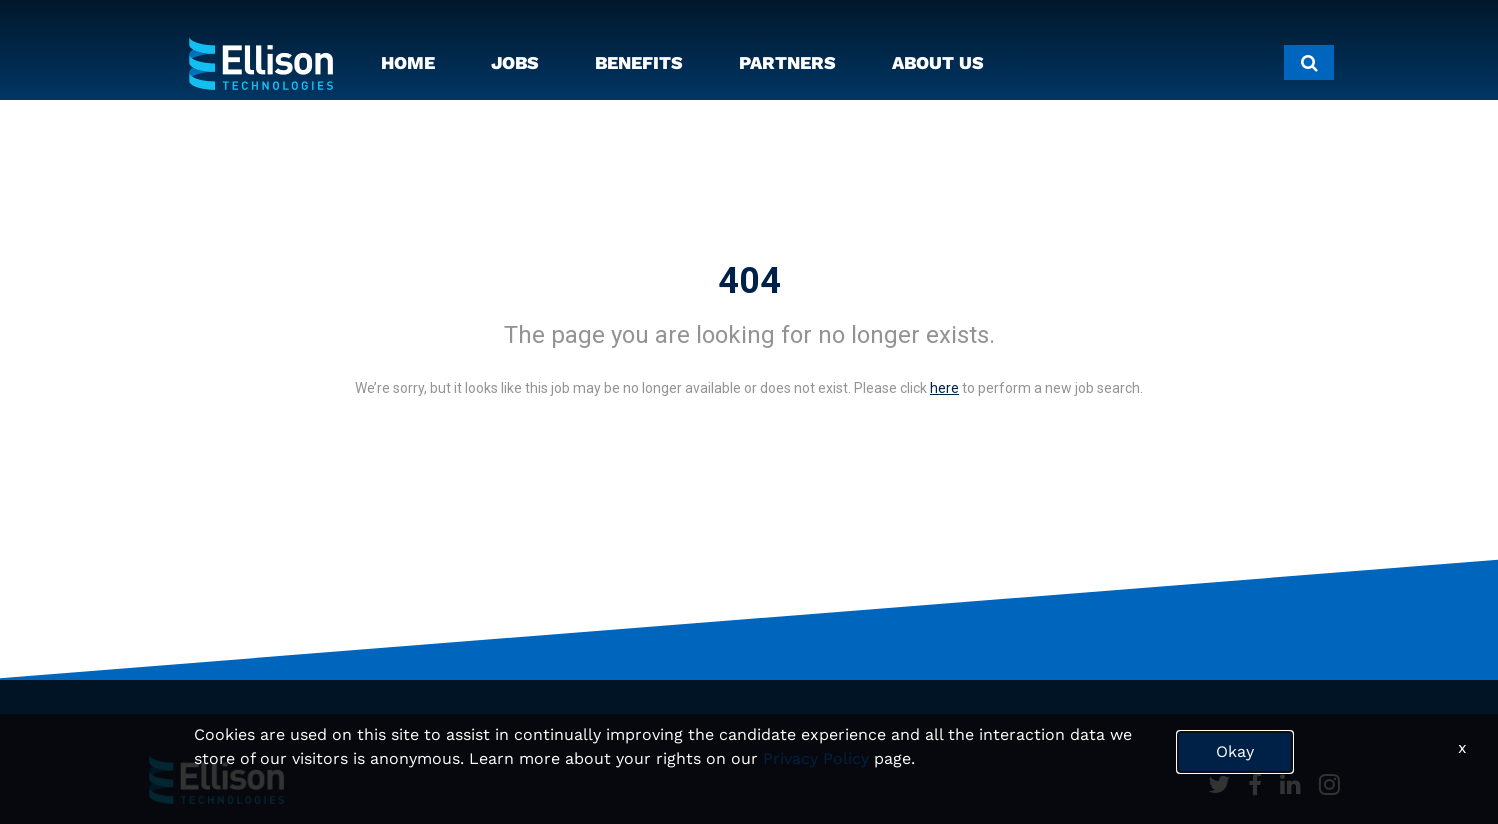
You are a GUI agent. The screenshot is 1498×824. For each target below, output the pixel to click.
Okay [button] (1235, 751)
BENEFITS (639, 62)
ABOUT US (938, 62)
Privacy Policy (816, 758)
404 (749, 281)
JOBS (515, 62)
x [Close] (1462, 747)
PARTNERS (787, 62)
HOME (408, 62)
